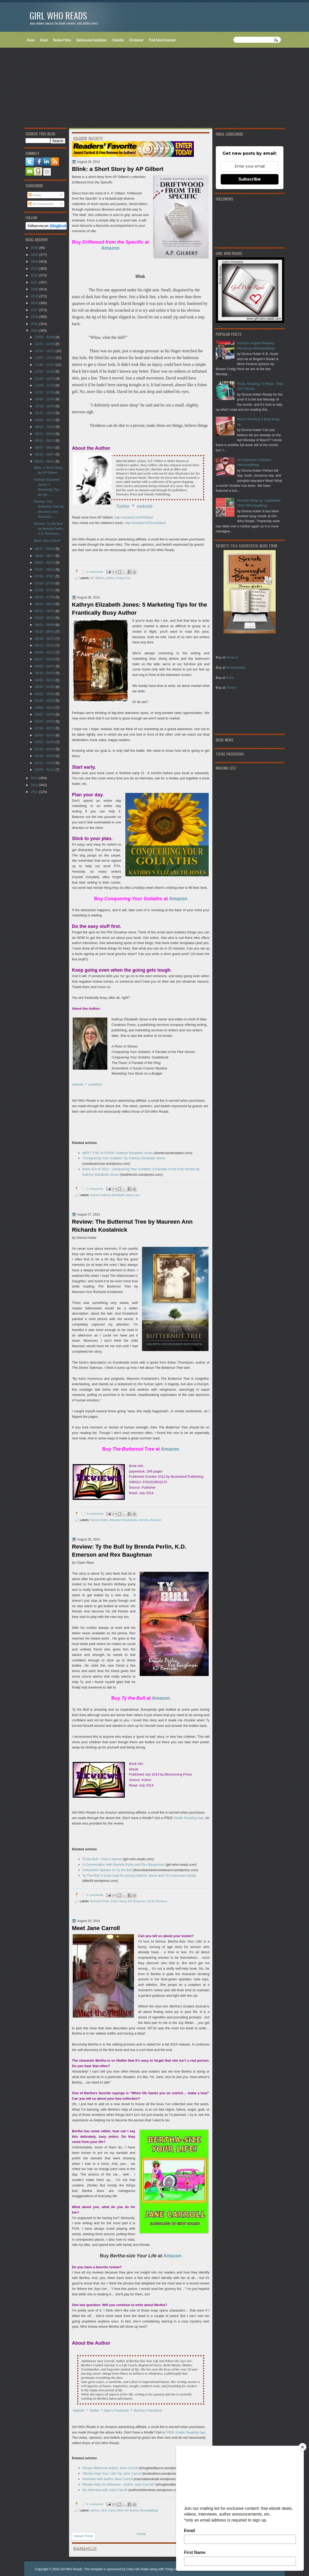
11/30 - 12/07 (45, 365)
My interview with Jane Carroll (104, 2490)
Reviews (156, 1519)
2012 (35, 785)
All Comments (40, 204)
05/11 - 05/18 (45, 645)
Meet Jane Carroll (96, 1928)
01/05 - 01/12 (45, 770)
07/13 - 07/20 (45, 583)
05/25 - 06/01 (45, 631)
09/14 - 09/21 (45, 440)
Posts (34, 195)
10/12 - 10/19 (45, 413)
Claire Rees (118, 1901)
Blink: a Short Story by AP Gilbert (117, 169)
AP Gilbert (97, 578)
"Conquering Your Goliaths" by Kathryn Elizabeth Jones (123, 1158)
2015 (35, 324)
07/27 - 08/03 (45, 569)
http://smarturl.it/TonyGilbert (145, 523)
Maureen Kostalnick (123, 1519)
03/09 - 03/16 (45, 708)
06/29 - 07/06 (45, 597)
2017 (35, 310)
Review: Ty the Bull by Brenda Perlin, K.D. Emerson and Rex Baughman (129, 1550)
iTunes (231, 687)
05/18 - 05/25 (45, 638)
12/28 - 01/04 (45, 337)
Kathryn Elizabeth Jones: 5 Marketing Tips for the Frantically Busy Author (139, 608)
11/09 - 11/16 (45, 385)
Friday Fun (123, 578)
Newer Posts (83, 2536)
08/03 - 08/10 (45, 562)
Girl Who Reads (58, 15)
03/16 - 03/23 (45, 700)
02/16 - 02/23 (45, 728)
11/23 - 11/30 (45, 371)
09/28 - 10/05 (45, 427)
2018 (35, 303)
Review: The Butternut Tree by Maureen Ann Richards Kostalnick (132, 1225)
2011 (35, 792)
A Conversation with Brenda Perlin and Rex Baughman (123, 1864)
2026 (35, 248)
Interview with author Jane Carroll (107, 2479)
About (44, 39)
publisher (95, 1084)
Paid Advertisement (162, 39)
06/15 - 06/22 (45, 611)
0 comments (95, 571)
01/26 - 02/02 (45, 749)
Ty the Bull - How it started (102, 1859)
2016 (35, 317)
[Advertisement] (154, 88)
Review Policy (62, 39)
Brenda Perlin (99, 1901)
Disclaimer (136, 39)
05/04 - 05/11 (45, 652)
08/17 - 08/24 (45, 549)
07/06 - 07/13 (45, 590)
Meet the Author (127, 2510)
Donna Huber (99, 1519)
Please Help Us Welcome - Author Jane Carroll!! (118, 2484)
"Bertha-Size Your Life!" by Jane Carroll (111, 2473)
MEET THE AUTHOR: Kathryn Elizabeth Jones (117, 1153)
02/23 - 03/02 (45, 721)
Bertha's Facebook (148, 2410)
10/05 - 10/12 (45, 420)
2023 (35, 268)
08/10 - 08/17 (45, 556)
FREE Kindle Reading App (185, 2432)
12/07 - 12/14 (45, 358)
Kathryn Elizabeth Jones (117, 1195)
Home (31, 39)
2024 (35, 261)
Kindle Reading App (188, 1818)
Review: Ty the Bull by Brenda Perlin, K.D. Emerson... (49, 529)
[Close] (302, 2447)
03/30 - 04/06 (45, 687)
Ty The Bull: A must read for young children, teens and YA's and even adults (139, 1875)
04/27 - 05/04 (45, 659)
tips (137, 1195)
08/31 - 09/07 (45, 454)
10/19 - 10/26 (45, 406)
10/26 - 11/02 (45, 399)
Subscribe (249, 179)
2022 (35, 275)
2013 (35, 778)
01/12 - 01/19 (45, 763)
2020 (35, 289)
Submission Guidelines (91, 39)
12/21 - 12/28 (45, 344)
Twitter (123, 506)
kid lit (150, 1901)
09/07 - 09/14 (45, 447)
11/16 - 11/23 (45, 378)
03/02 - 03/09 (45, 714)
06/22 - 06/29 (45, 604)
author (110, 578)
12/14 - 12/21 (45, 351)
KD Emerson (136, 1901)
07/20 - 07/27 (45, 576)
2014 (35, 330)
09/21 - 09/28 (45, 434)
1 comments (95, 1188)
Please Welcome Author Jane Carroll (110, 2468)
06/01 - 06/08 (45, 625)
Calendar (118, 39)
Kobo (230, 678)
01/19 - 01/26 (45, 756)
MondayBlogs (149, 2510)
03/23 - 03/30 (45, 694)
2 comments (95, 1894)
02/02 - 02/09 (45, 742)
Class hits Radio (137, 2569)
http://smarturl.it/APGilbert (133, 517)
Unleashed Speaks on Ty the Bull (107, 1870)
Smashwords (235, 667)
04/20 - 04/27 (45, 666)
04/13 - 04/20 (45, 673)
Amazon (232, 657)
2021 (35, 282)
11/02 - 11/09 (45, 392)
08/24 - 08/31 (45, 461)
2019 (35, 296)
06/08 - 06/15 (45, 618)
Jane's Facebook (116, 2410)
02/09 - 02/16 (45, 735)
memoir (143, 1519)
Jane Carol (108, 2510)
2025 (35, 255)
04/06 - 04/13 (45, 680)
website (145, 506)
